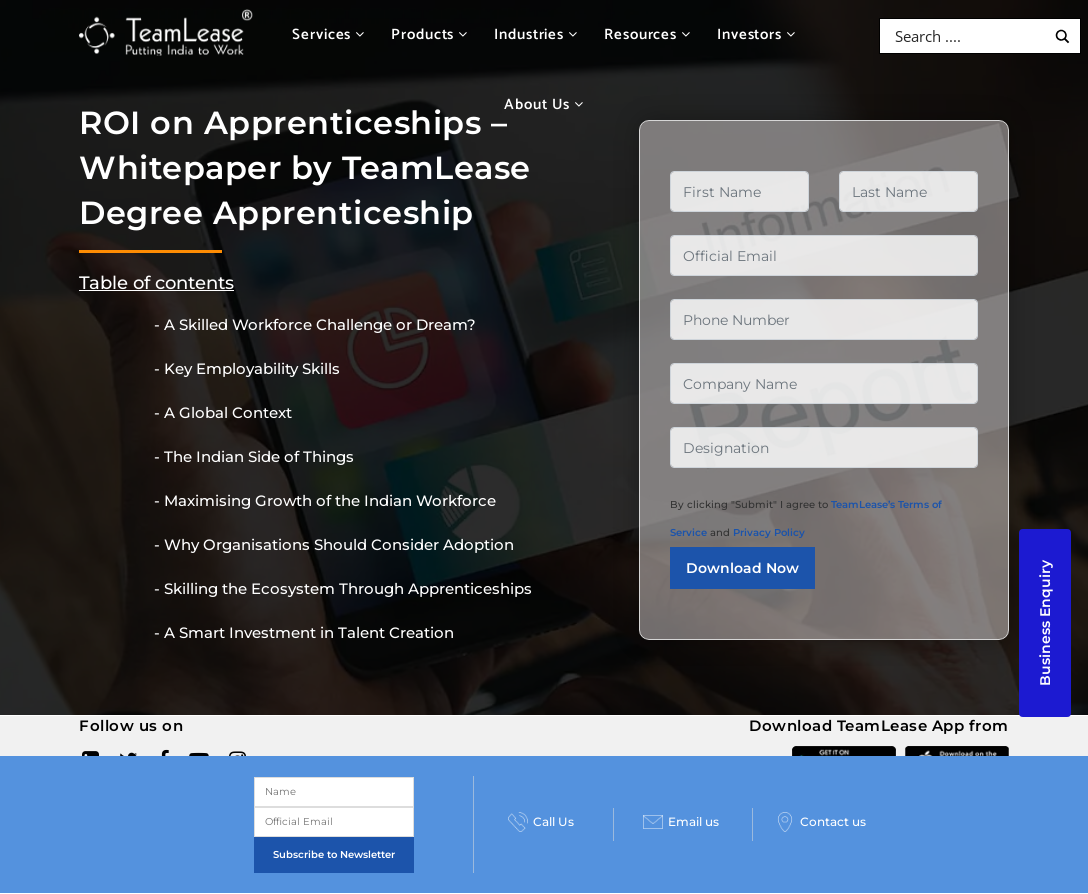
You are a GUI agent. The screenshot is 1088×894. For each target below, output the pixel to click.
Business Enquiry (1045, 623)
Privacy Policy (769, 532)
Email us (681, 822)
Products (429, 34)
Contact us (820, 822)
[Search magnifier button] (1062, 36)
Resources (647, 34)
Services (328, 34)
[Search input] (967, 36)
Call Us (541, 822)
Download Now (742, 568)
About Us (543, 104)
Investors (756, 34)
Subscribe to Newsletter (334, 854)
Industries (536, 34)
